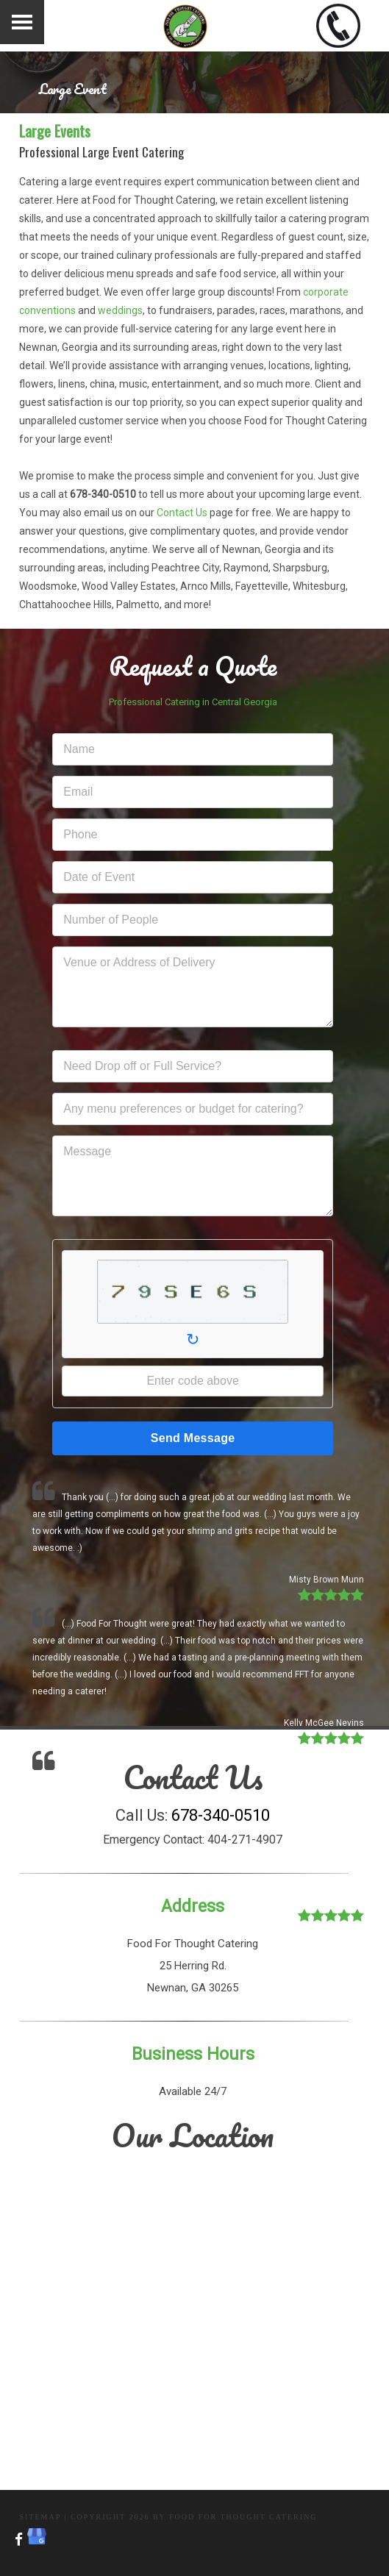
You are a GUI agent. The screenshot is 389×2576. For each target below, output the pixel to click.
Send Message (193, 1438)
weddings (120, 310)
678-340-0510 (220, 1815)
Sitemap (39, 2517)
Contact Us (182, 512)
